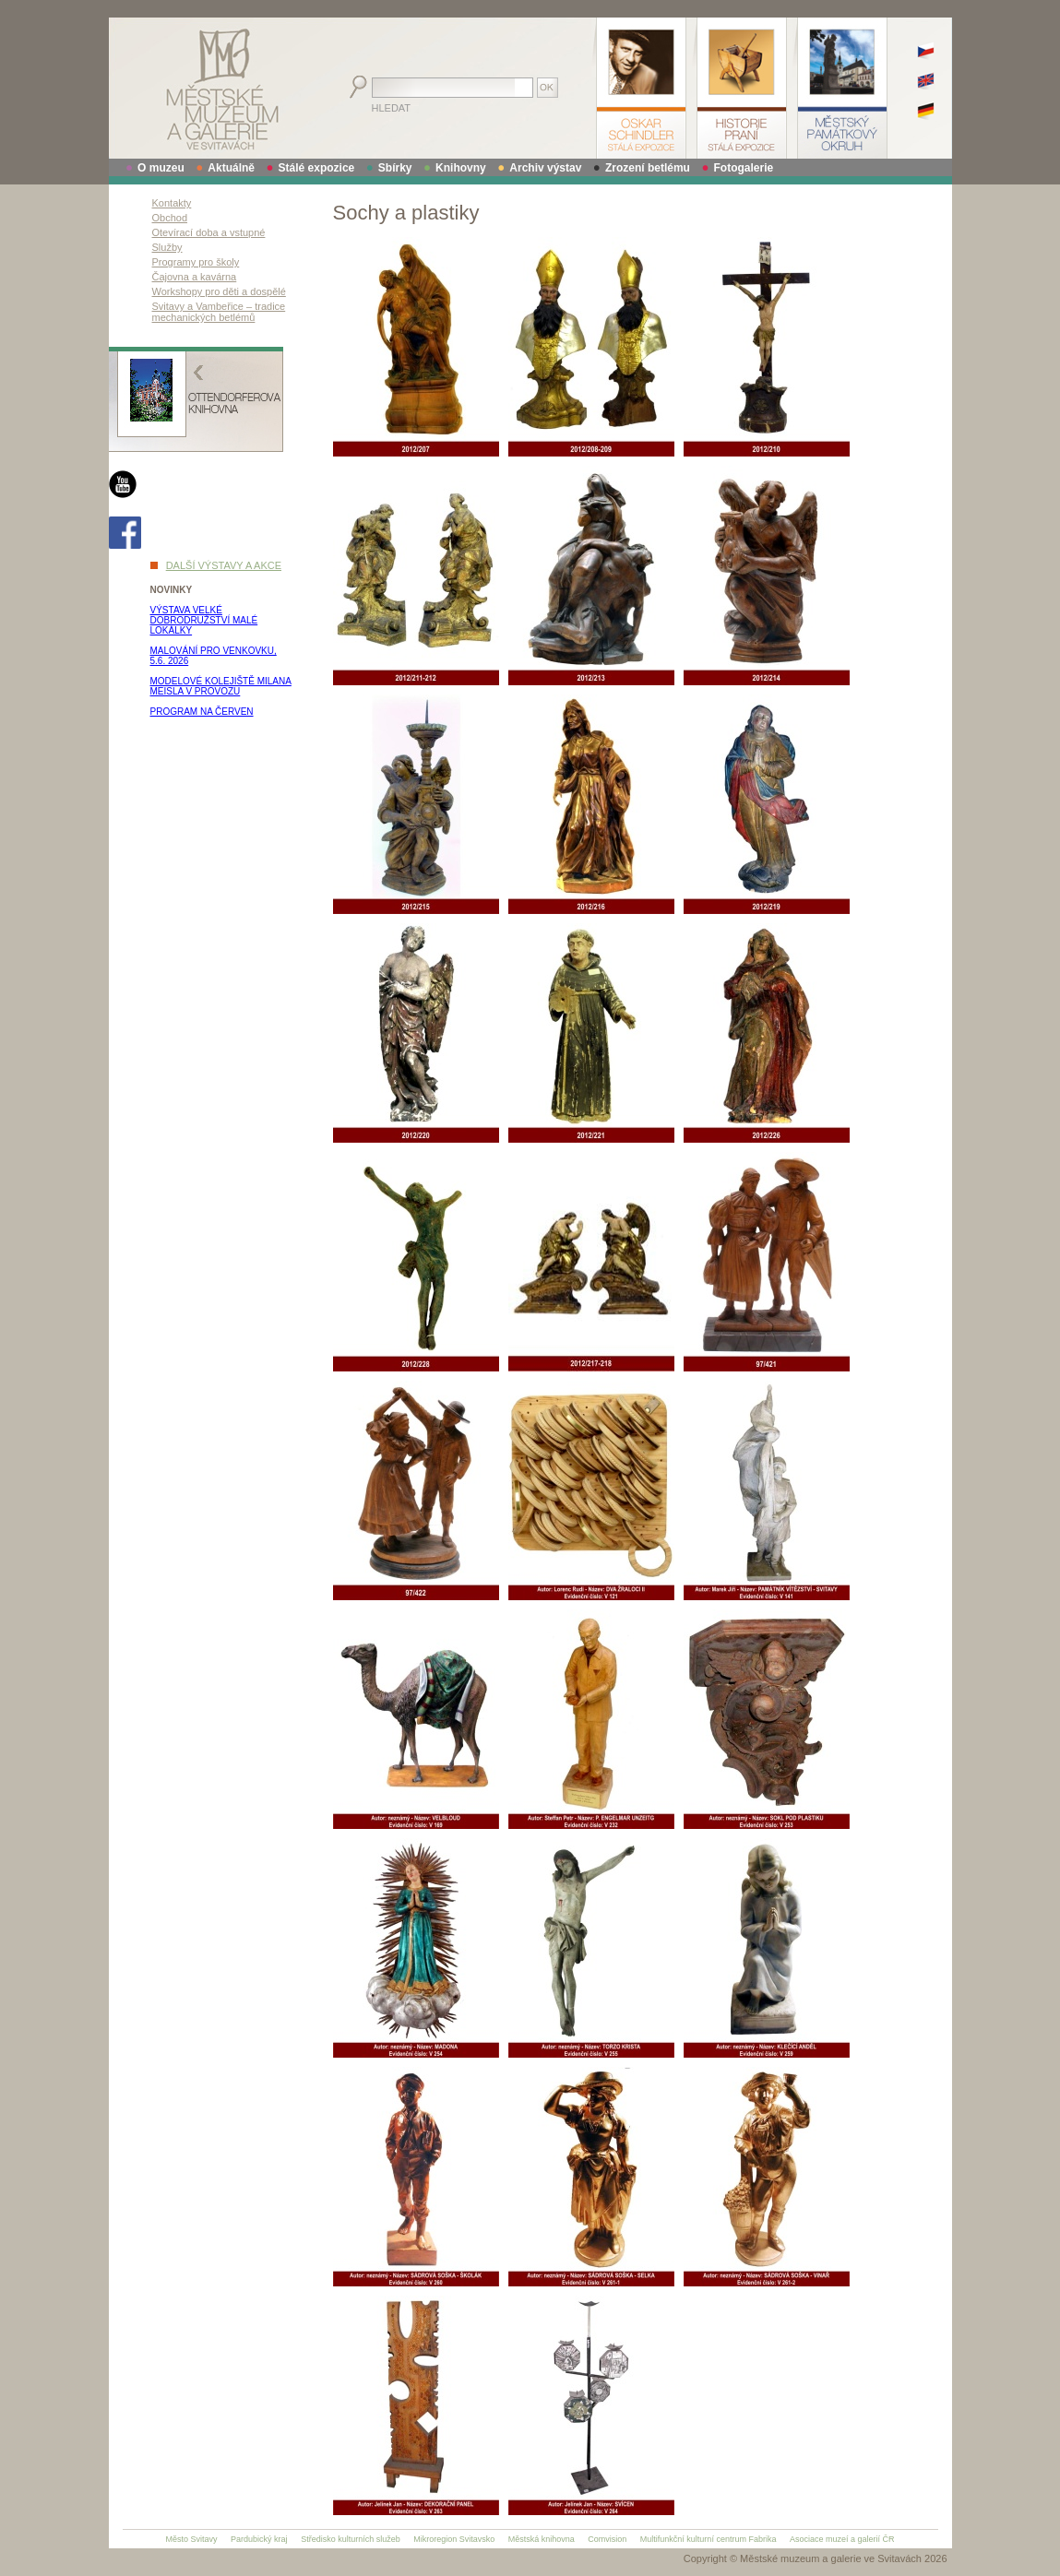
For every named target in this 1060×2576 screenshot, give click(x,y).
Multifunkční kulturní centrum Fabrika (708, 2539)
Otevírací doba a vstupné (209, 232)
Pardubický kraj (259, 2539)
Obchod (170, 217)
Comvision (607, 2539)
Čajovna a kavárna (194, 276)
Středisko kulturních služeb (350, 2539)
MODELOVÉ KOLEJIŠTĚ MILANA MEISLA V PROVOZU (221, 686)
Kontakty (172, 202)
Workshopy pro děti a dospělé (219, 291)
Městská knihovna (541, 2539)
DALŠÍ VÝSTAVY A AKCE (223, 565)
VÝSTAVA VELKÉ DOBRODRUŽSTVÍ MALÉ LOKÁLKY (204, 620)
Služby (167, 247)
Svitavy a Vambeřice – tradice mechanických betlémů (219, 312)
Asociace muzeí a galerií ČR (842, 2539)
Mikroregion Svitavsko (453, 2539)
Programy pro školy (196, 261)
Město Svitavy (192, 2539)
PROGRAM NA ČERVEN (202, 711)
